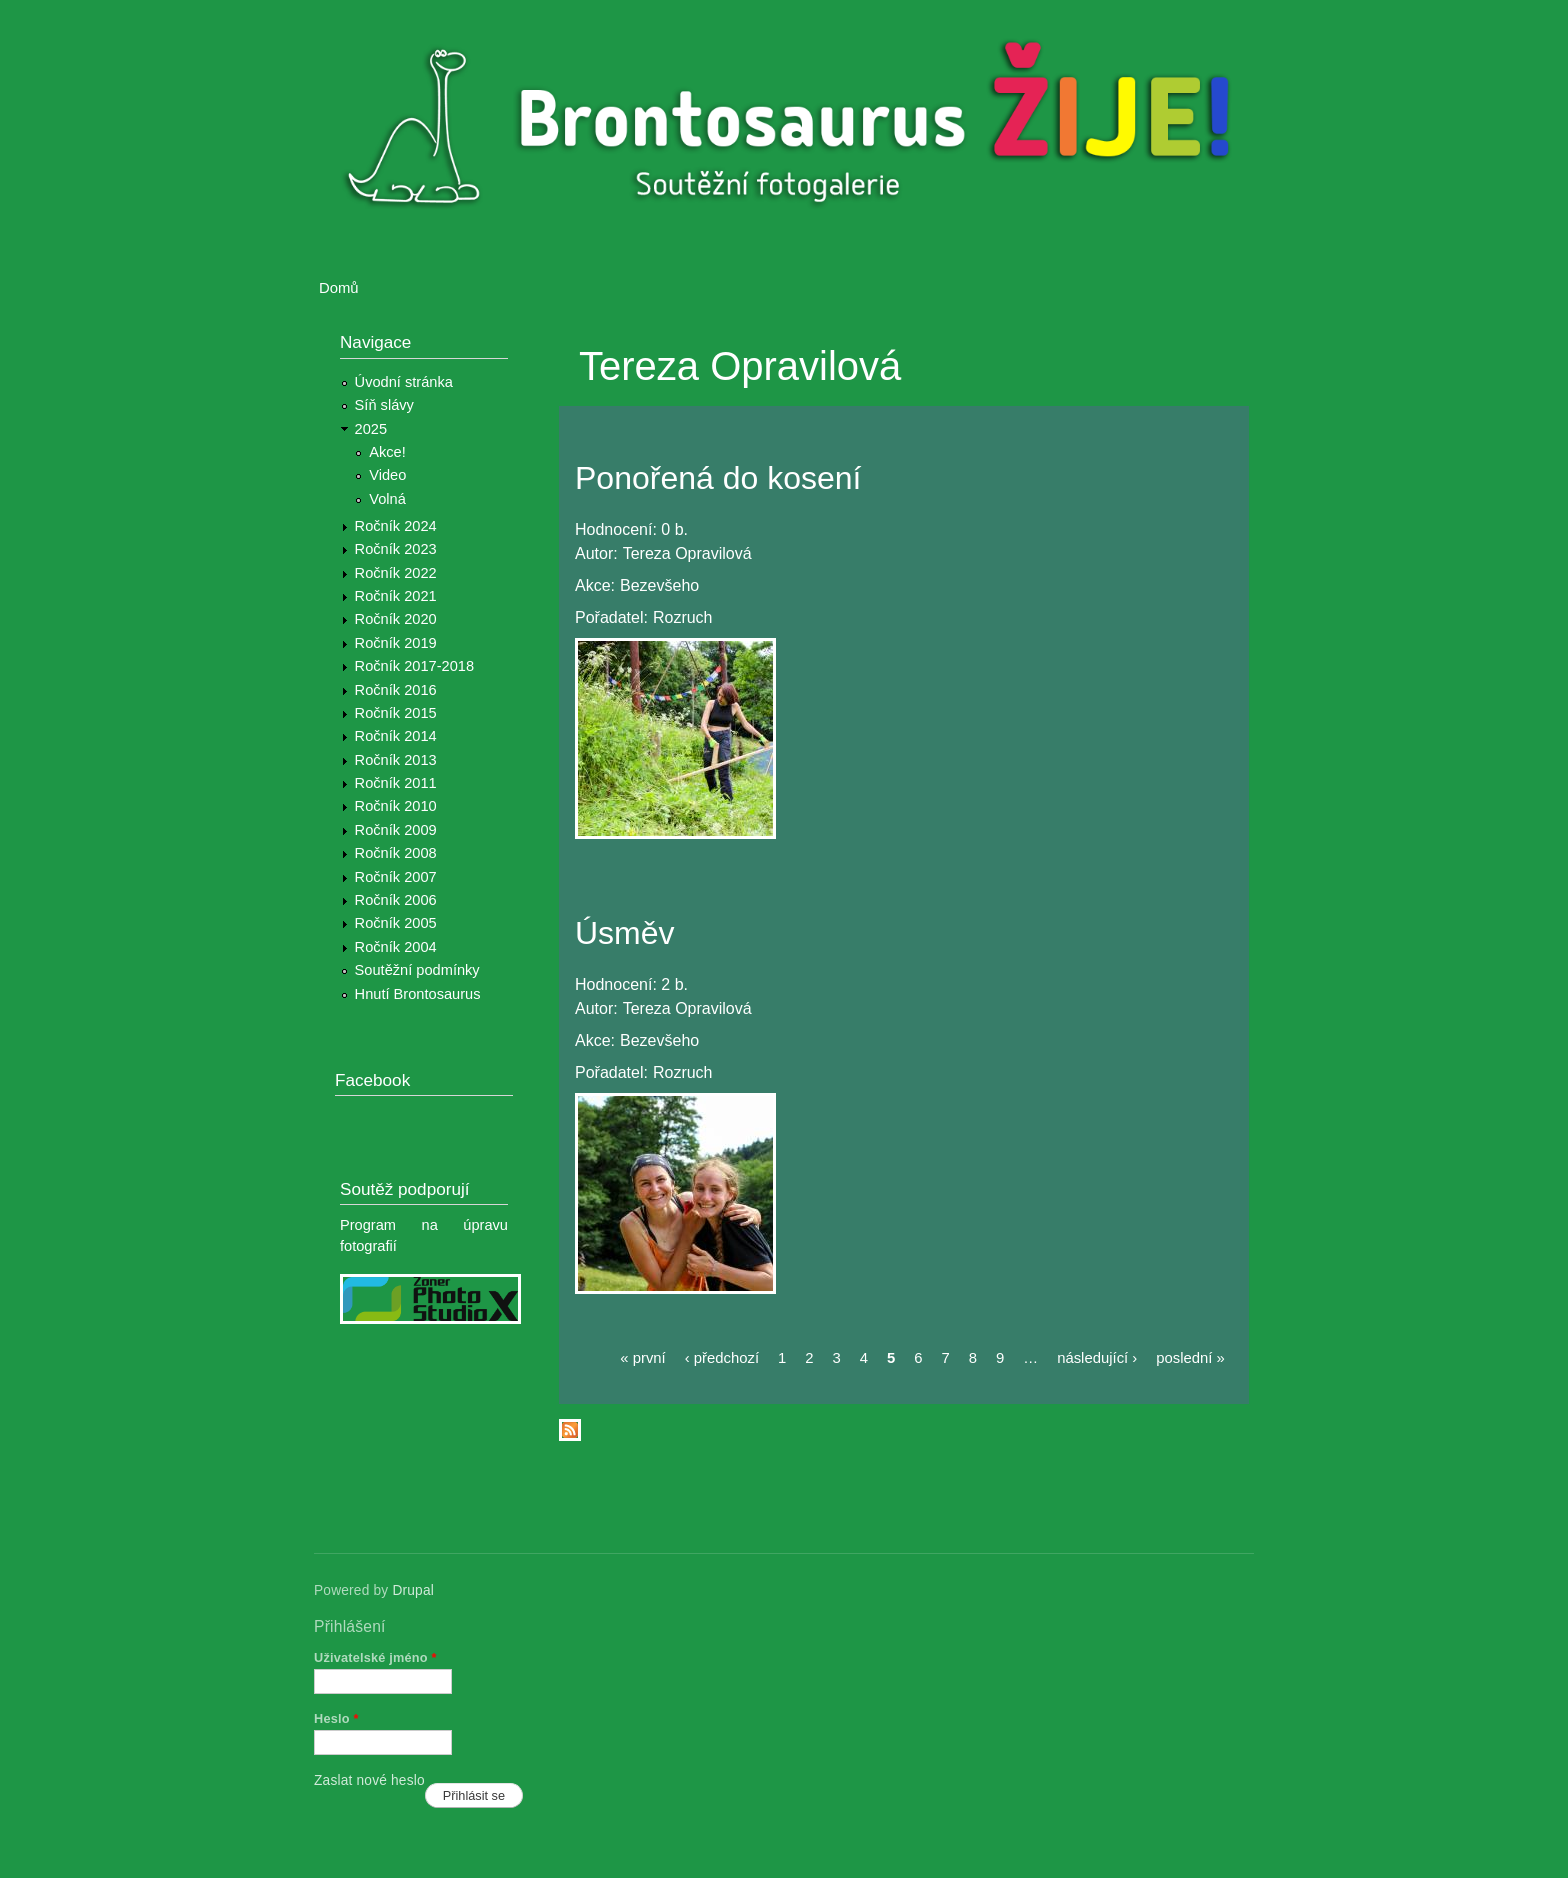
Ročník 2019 (396, 643)
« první (642, 1358)
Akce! (387, 452)
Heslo (336, 1718)
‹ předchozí (722, 1358)
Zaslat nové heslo (369, 1780)
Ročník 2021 (396, 596)
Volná (387, 499)
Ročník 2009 (396, 830)
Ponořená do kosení (718, 478)
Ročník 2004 (396, 947)
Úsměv (625, 933)
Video (387, 475)
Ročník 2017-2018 (414, 666)
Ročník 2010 (396, 806)
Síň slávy (384, 405)
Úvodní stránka (404, 382)
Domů (339, 288)
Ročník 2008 (396, 853)
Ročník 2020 (396, 619)
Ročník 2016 (396, 690)
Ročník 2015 (396, 713)
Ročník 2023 (396, 549)
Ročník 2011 (396, 783)
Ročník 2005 (396, 923)
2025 (371, 429)
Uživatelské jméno (375, 1657)
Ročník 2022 (396, 573)
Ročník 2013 (396, 760)
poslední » (1190, 1358)
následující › (1097, 1358)
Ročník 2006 (396, 900)
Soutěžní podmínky (417, 970)
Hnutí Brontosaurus (418, 994)
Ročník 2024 (396, 526)
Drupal (413, 1590)
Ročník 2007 (396, 877)
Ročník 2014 (396, 736)
